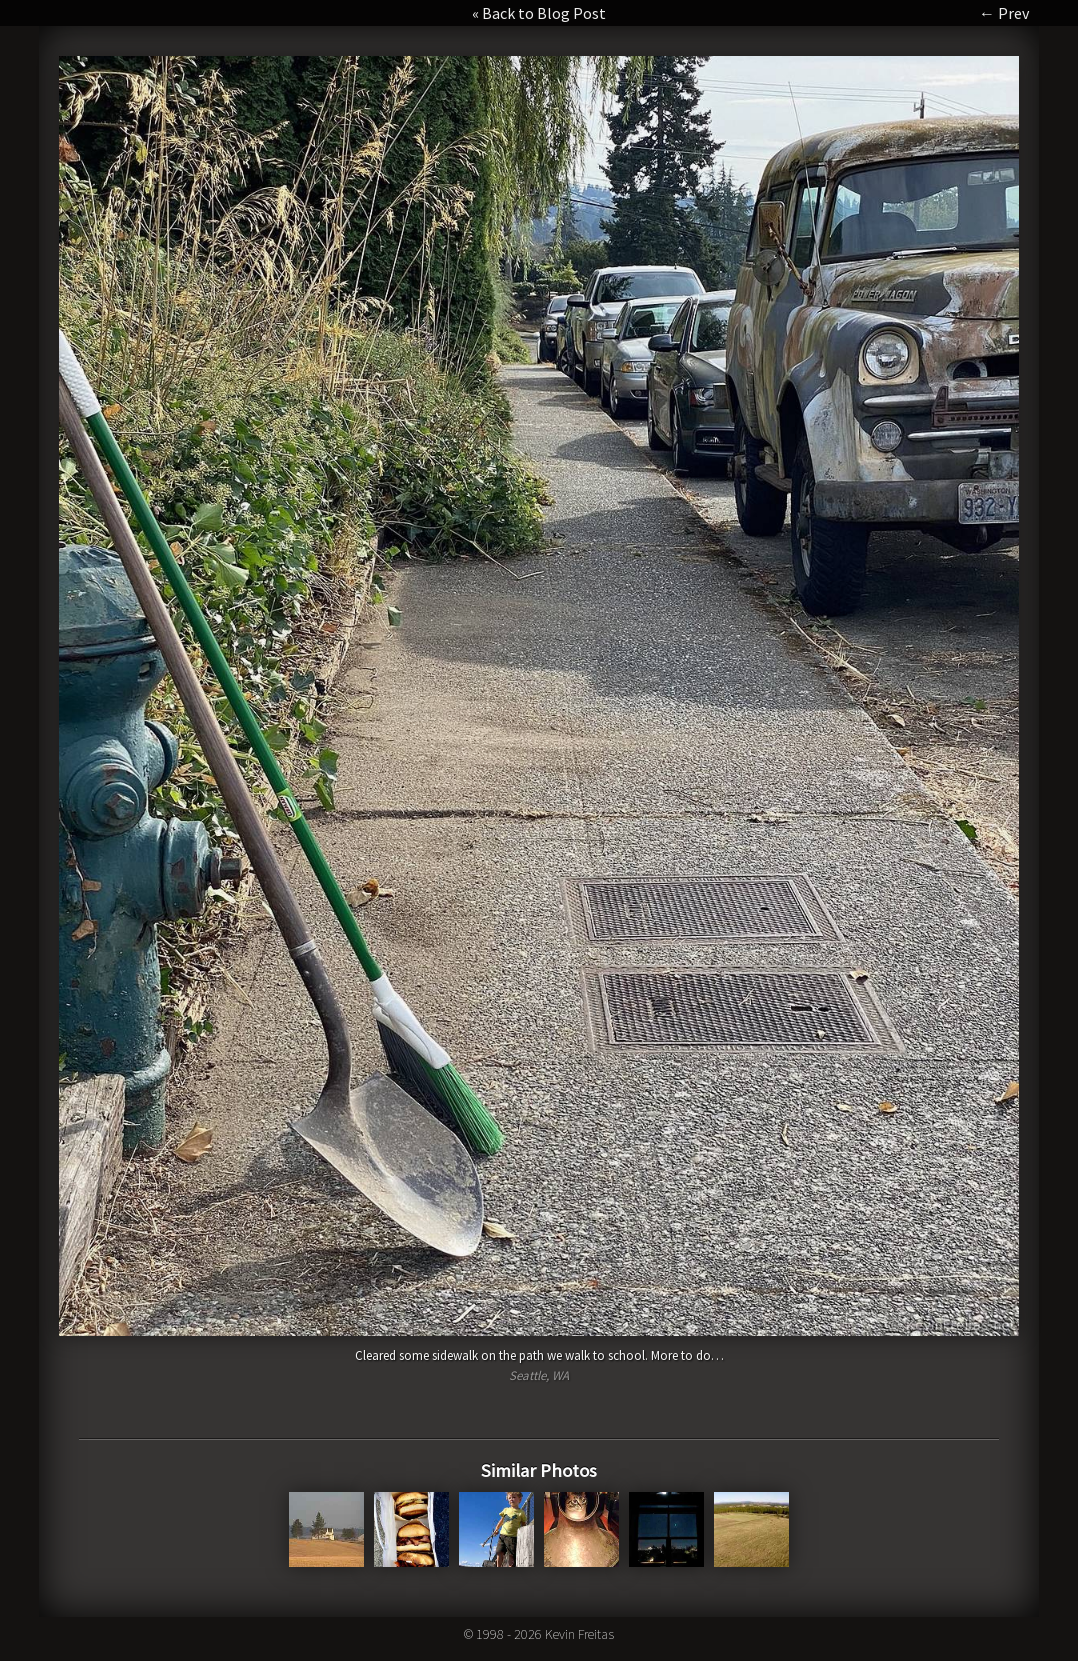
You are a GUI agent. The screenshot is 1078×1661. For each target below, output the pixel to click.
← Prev (1004, 13)
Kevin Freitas (579, 1634)
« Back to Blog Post (539, 13)
